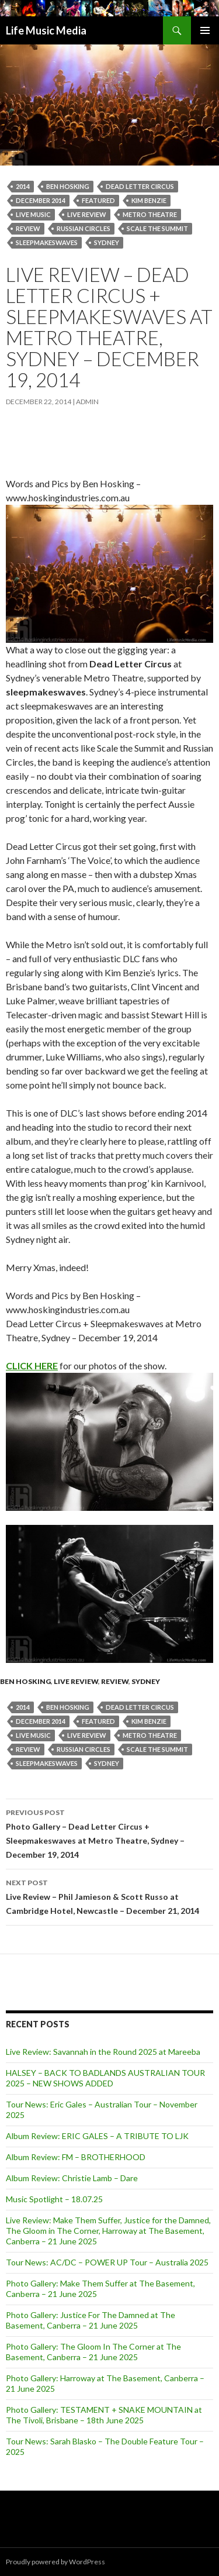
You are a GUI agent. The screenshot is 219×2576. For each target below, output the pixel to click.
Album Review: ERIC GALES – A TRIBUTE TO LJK (97, 2136)
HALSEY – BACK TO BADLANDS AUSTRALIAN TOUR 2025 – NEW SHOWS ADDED (105, 2078)
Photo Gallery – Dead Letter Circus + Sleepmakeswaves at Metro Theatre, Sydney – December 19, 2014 (109, 1832)
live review (86, 214)
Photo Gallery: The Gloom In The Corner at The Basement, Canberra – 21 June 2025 (93, 2351)
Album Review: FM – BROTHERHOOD (75, 2157)
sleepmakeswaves (47, 242)
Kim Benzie (148, 200)
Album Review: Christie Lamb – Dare (72, 2178)
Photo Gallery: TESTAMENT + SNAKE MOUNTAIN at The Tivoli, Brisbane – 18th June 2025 (104, 2415)
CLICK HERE (32, 1365)
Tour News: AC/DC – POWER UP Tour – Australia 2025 (107, 2262)
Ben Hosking (67, 186)
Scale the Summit (157, 228)
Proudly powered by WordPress (55, 2561)
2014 (23, 186)
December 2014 (40, 200)
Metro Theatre (150, 214)
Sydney (106, 242)
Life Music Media (46, 30)
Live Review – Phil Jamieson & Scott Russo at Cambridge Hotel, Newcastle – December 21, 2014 (109, 1896)
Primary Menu (205, 30)
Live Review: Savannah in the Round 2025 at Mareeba (103, 2052)
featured (98, 200)
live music (33, 214)
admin (87, 401)
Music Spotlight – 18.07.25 (54, 2199)
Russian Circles (83, 228)
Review (28, 228)
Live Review (76, 1681)
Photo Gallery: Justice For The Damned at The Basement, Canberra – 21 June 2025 (90, 2320)
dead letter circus (140, 186)
